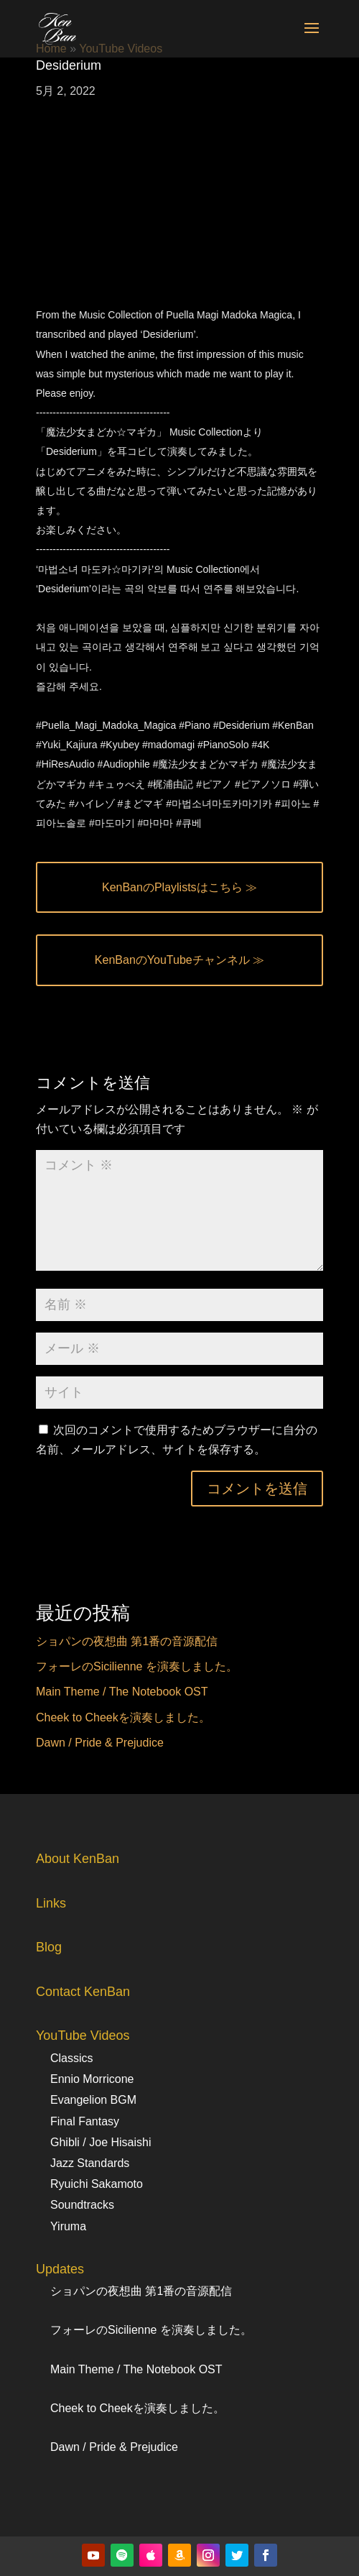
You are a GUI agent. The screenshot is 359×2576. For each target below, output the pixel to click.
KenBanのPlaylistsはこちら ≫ (179, 887)
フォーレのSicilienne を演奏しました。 (137, 1666)
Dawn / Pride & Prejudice (100, 1742)
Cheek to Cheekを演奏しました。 (123, 1717)
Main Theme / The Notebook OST (122, 1691)
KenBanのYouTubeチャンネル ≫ (179, 960)
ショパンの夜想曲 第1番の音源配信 (127, 1641)
